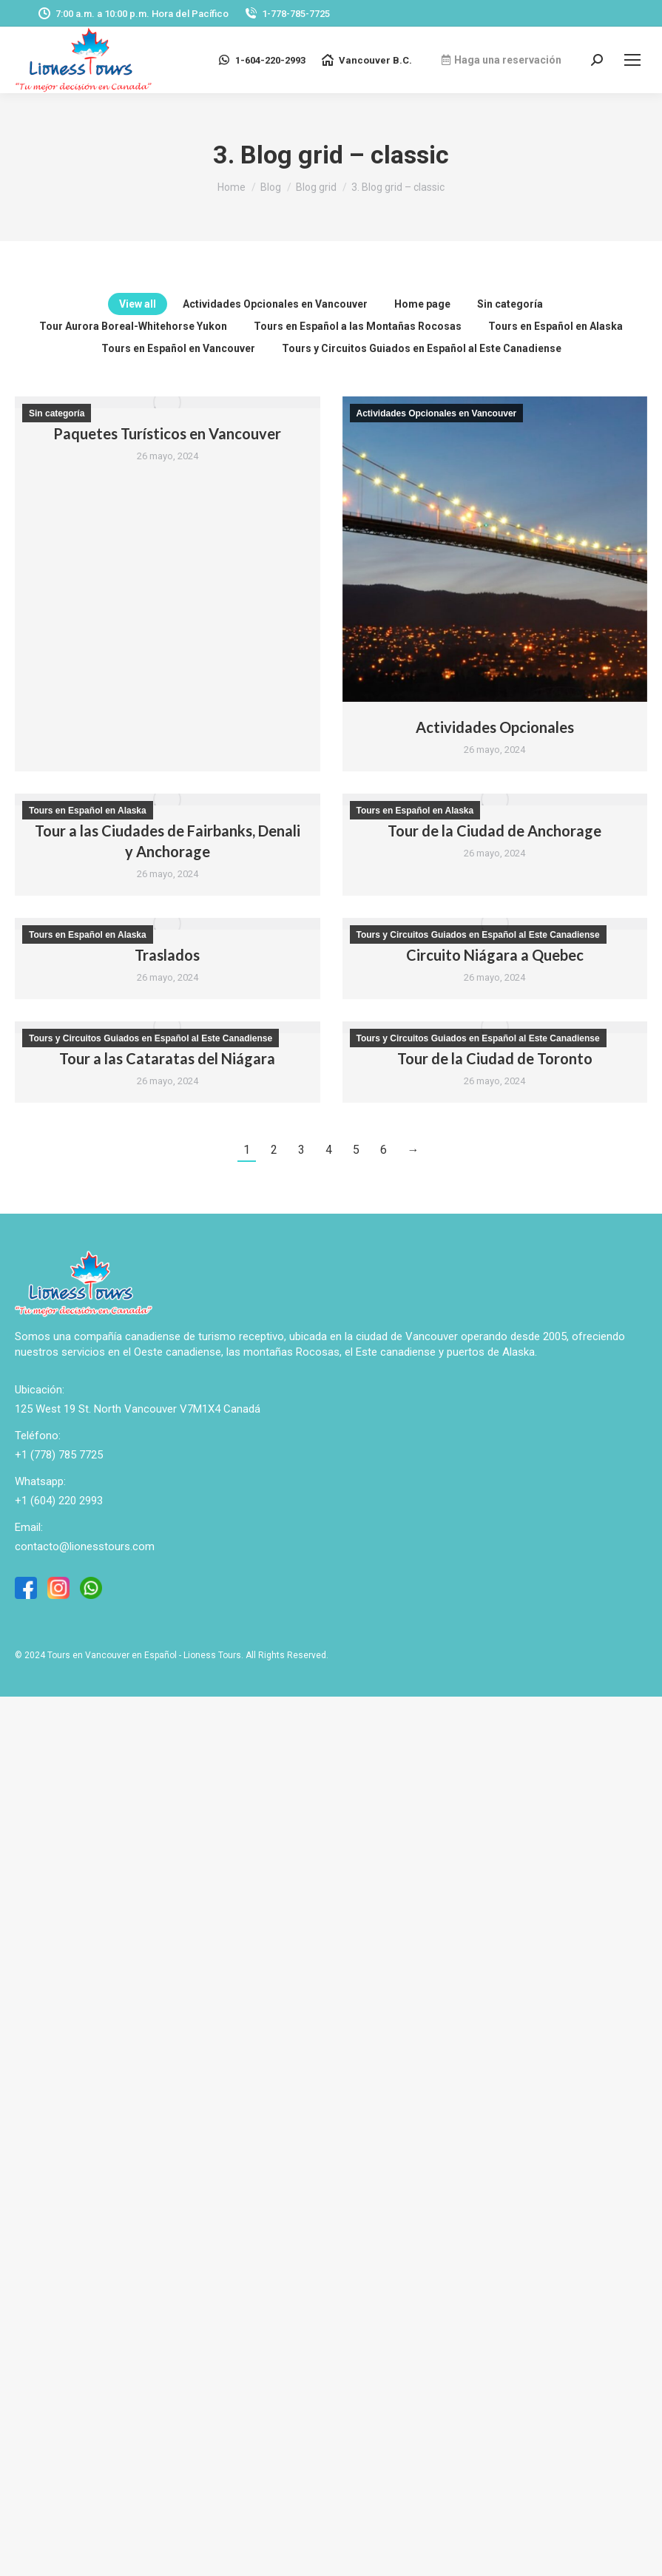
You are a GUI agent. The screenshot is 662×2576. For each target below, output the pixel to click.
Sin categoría (510, 304)
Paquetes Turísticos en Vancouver (167, 433)
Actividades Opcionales (495, 727)
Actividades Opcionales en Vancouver (275, 304)
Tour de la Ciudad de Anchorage (494, 830)
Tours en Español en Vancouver (178, 348)
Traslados (167, 955)
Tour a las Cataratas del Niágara (167, 1058)
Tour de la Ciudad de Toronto (494, 1058)
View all (137, 304)
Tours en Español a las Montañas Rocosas (358, 326)
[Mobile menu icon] (632, 60)
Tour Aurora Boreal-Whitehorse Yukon (133, 326)
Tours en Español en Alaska (555, 326)
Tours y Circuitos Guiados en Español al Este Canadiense (421, 348)
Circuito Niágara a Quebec (495, 955)
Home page (422, 304)
